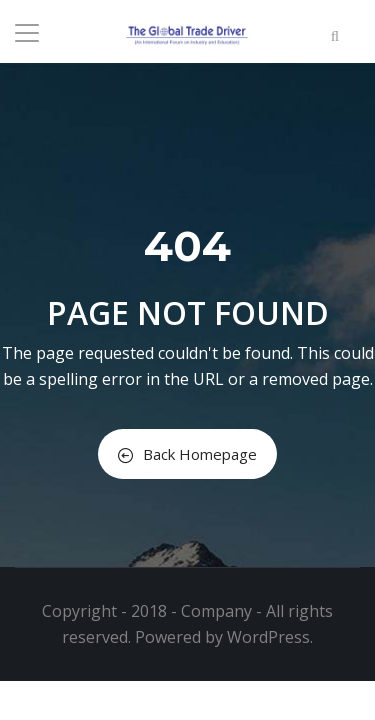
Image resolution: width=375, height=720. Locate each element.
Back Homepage (187, 454)
